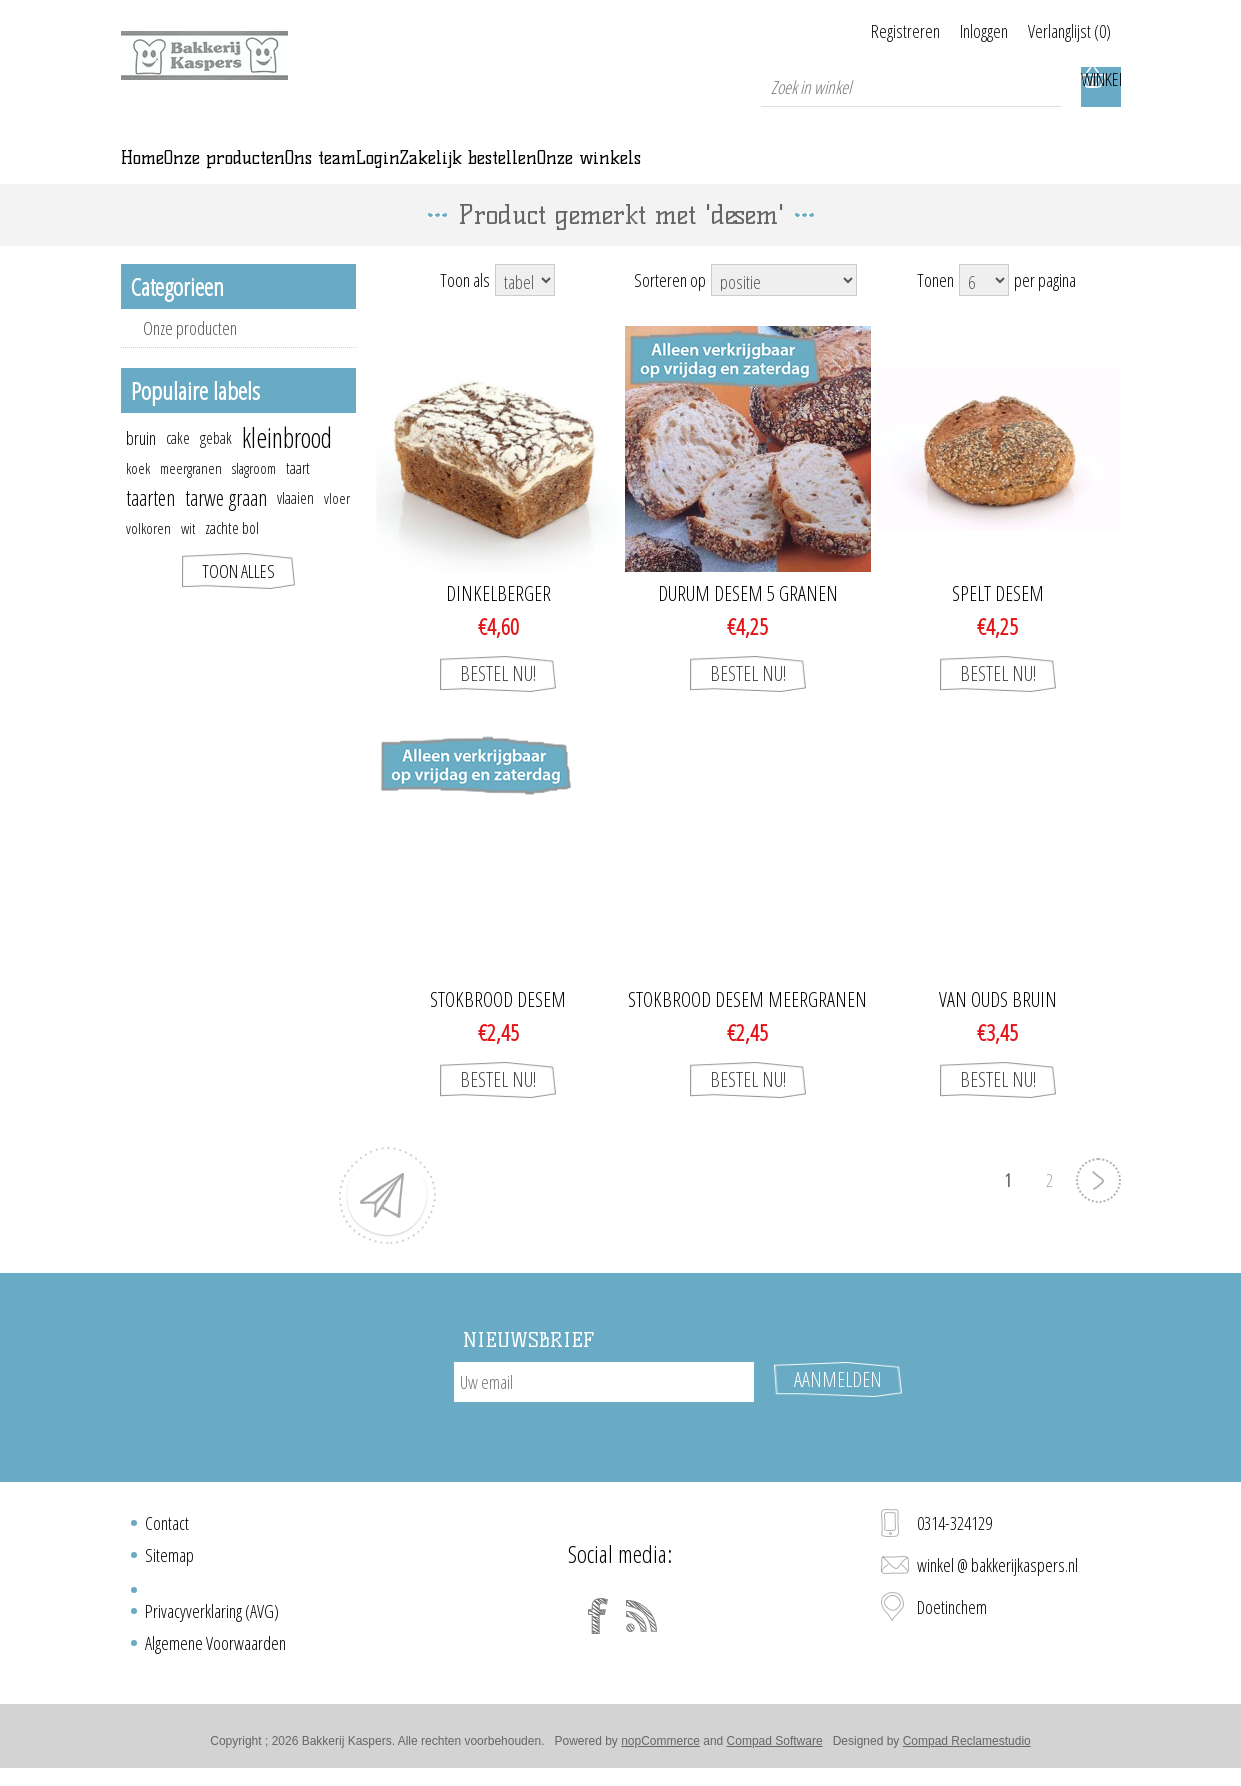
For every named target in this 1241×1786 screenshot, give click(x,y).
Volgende (1098, 1208)
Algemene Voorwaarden (215, 1651)
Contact (167, 1531)
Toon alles (238, 599)
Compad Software (775, 1749)
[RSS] (642, 1624)
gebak (216, 466)
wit (188, 556)
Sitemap (169, 1563)
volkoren (148, 556)
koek (138, 496)
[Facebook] (598, 1624)
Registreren (855, 31)
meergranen (191, 496)
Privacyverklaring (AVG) (212, 1619)
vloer (337, 526)
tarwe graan (226, 525)
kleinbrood (287, 466)
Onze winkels (984, 172)
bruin (141, 466)
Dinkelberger (498, 622)
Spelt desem (998, 622)
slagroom (254, 496)
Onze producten (190, 356)
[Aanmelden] (604, 1410)
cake (178, 466)
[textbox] (911, 87)
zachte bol (232, 556)
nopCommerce (660, 1749)
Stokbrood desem (498, 1028)
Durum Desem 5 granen (748, 622)
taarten (150, 525)
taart (298, 496)
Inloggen (959, 31)
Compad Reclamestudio (967, 1749)
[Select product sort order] (784, 308)
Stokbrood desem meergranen (747, 1028)
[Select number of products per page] (984, 308)
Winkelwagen (1101, 87)
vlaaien (295, 526)
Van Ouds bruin (998, 1028)
